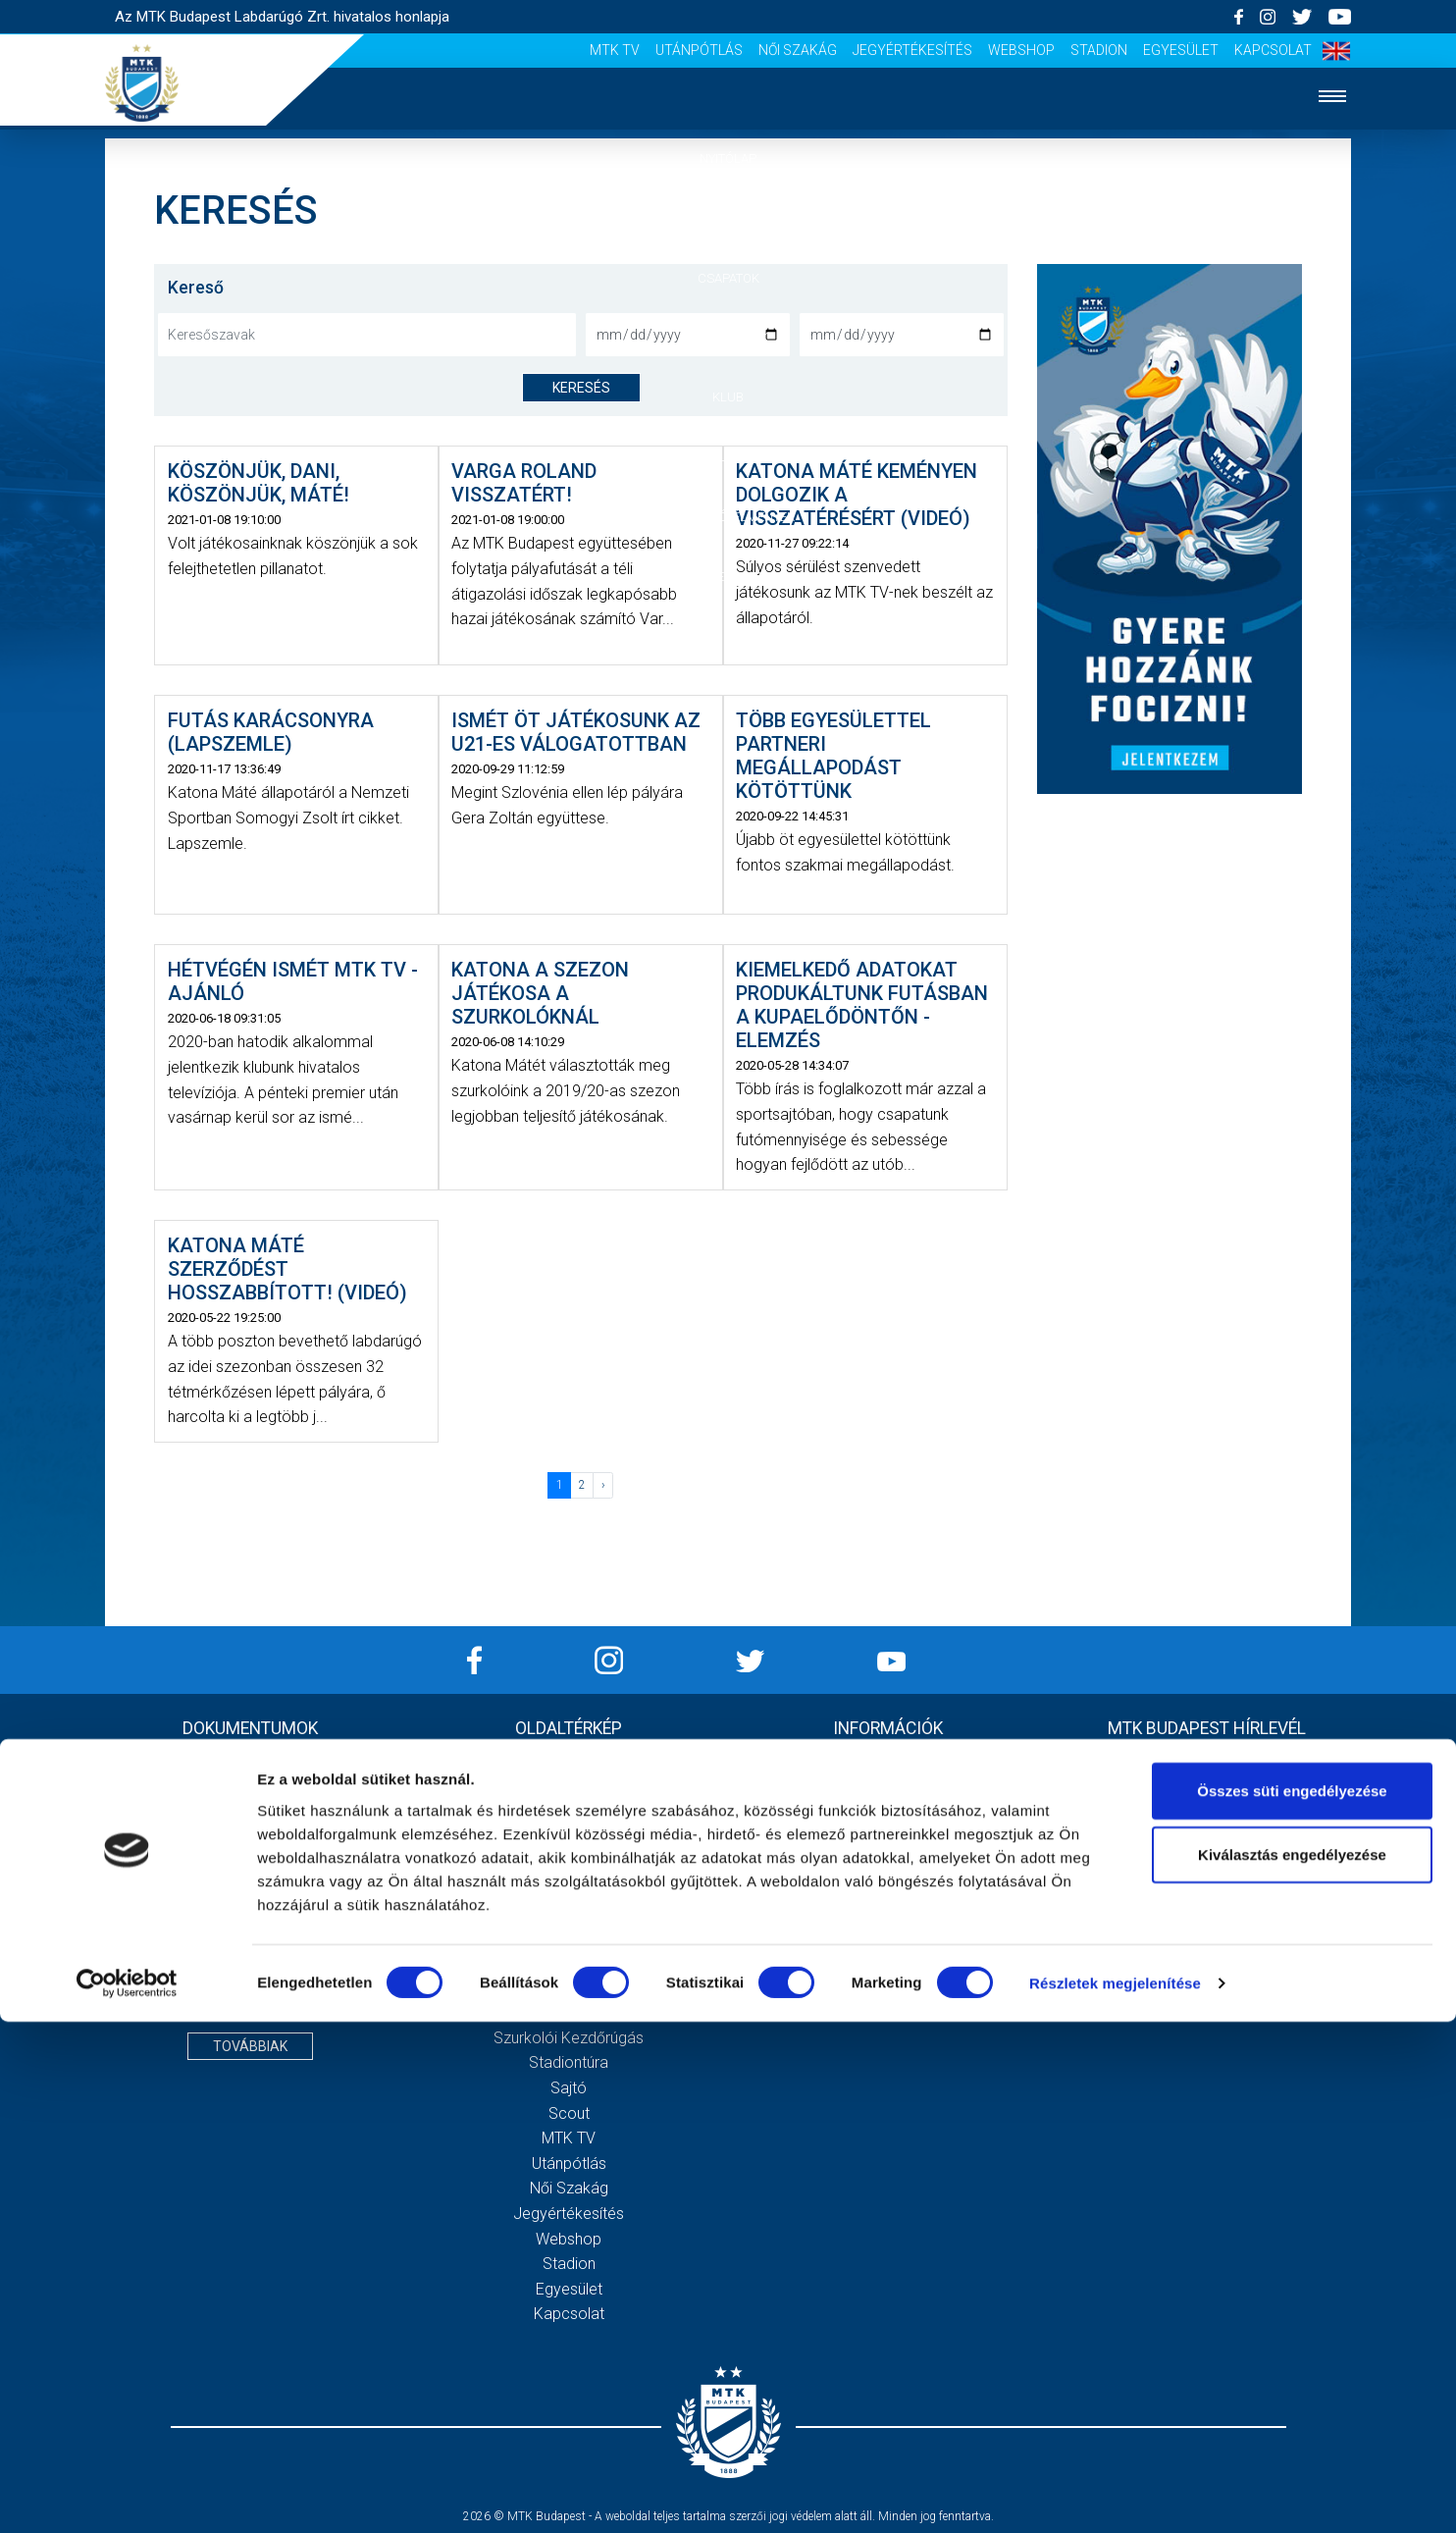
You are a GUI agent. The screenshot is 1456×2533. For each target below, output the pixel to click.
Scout (569, 2113)
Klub (728, 397)
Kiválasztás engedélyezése (1292, 2365)
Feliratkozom (1206, 1968)
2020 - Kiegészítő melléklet (250, 1812)
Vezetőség (569, 1936)
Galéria (728, 456)
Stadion (1098, 50)
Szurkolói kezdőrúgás (569, 2038)
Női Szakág (797, 50)
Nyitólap (728, 158)
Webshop (1021, 50)
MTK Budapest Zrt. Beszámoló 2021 (250, 1962)
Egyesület (1181, 50)
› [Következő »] (603, 1485)
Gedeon (569, 1962)
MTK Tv (615, 50)
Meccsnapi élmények (568, 2012)
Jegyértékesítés (912, 50)
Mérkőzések (728, 337)
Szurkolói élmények (728, 516)
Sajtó (568, 2088)
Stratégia (569, 1912)
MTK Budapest (568, 1862)
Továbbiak (250, 2046)
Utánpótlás (699, 50)
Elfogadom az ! (1214, 1926)
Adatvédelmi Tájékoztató (888, 1786)
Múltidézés (568, 1886)
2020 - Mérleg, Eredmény (250, 1836)
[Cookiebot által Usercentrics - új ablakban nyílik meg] (127, 2494)
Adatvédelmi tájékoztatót (1256, 1926)
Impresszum (888, 1761)
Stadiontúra (568, 2062)
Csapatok (728, 278)
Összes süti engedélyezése (1291, 2301)
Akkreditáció (728, 576)
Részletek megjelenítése (1115, 2494)
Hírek (728, 218)
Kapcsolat (1273, 50)
